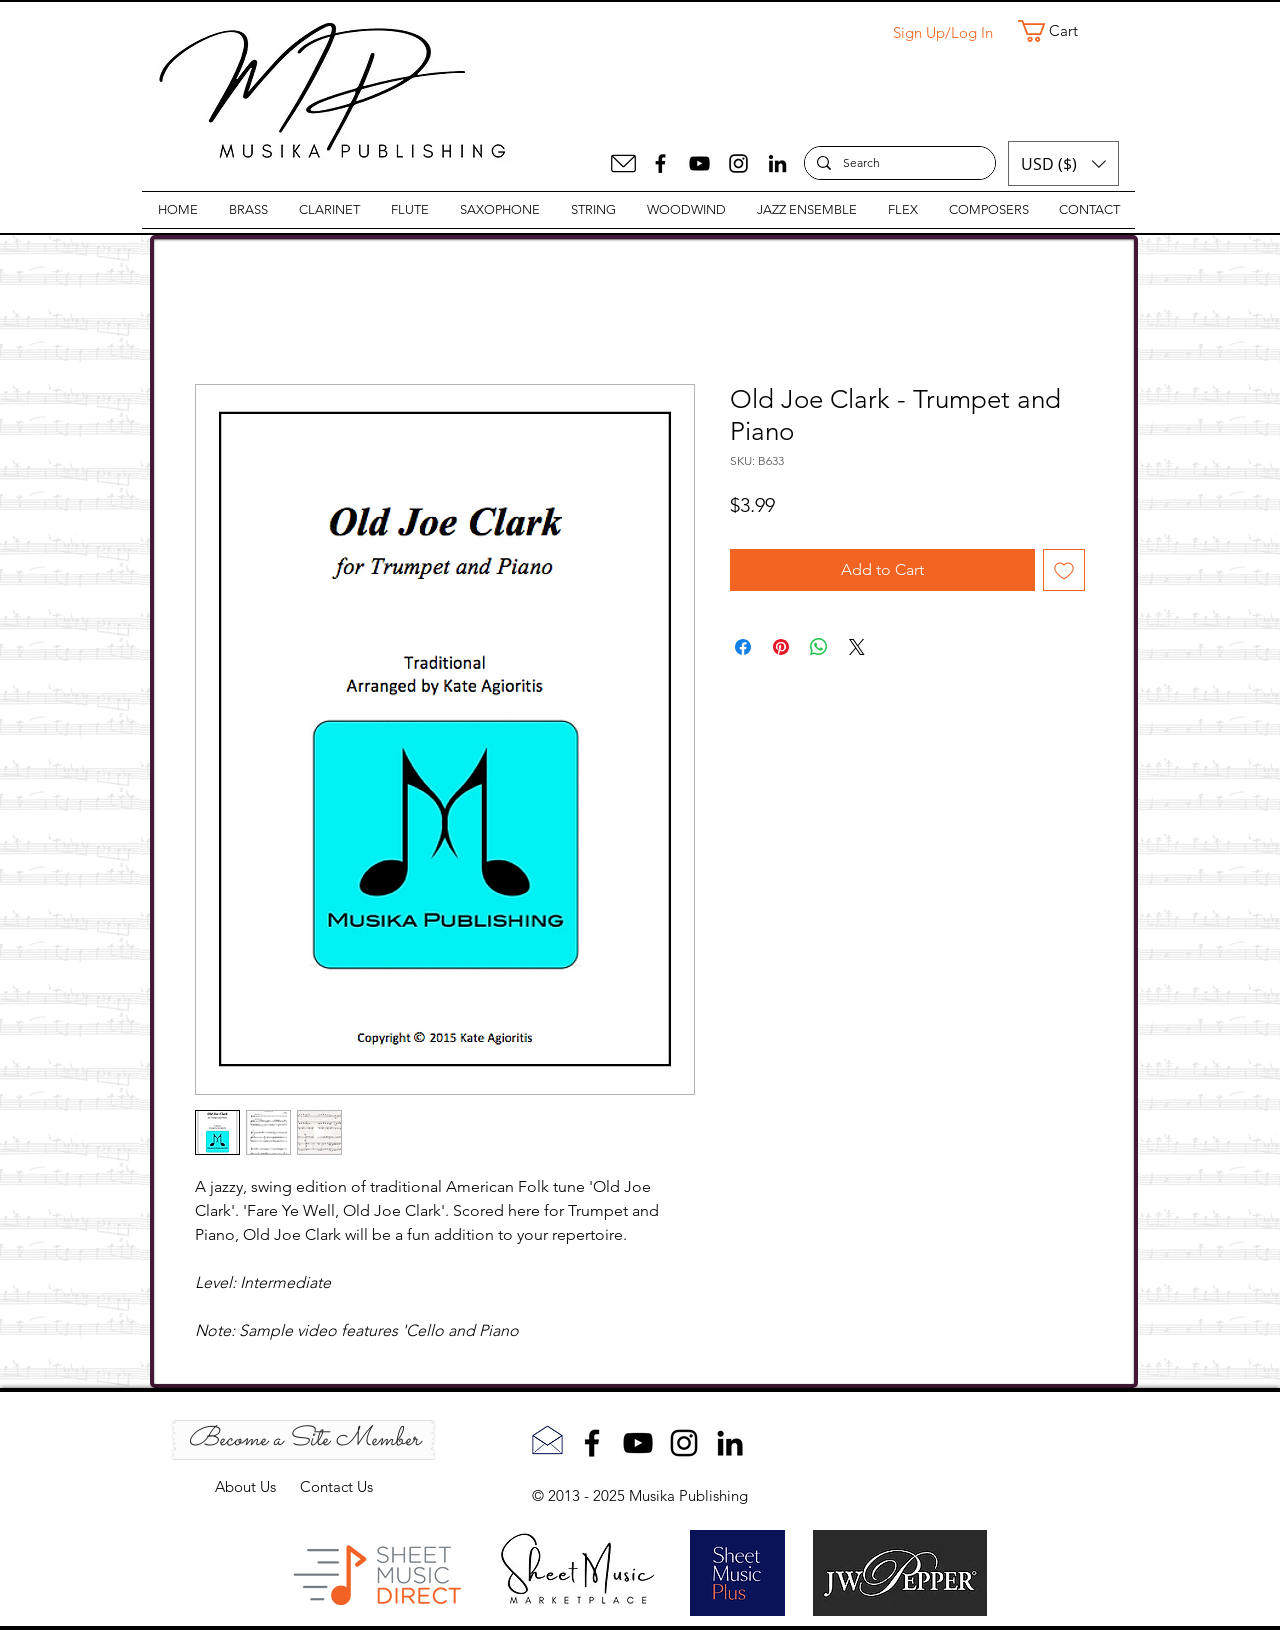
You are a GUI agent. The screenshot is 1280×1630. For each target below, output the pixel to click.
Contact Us (336, 1486)
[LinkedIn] (777, 163)
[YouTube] (699, 163)
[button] (1061, 31)
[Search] (898, 163)
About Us (257, 1486)
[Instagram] (738, 163)
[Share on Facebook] (743, 647)
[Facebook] (660, 163)
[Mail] (623, 163)
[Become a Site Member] (303, 1440)
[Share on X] (857, 647)
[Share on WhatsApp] (819, 647)
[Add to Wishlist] (1064, 570)
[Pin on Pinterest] (781, 647)
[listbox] (1063, 163)
